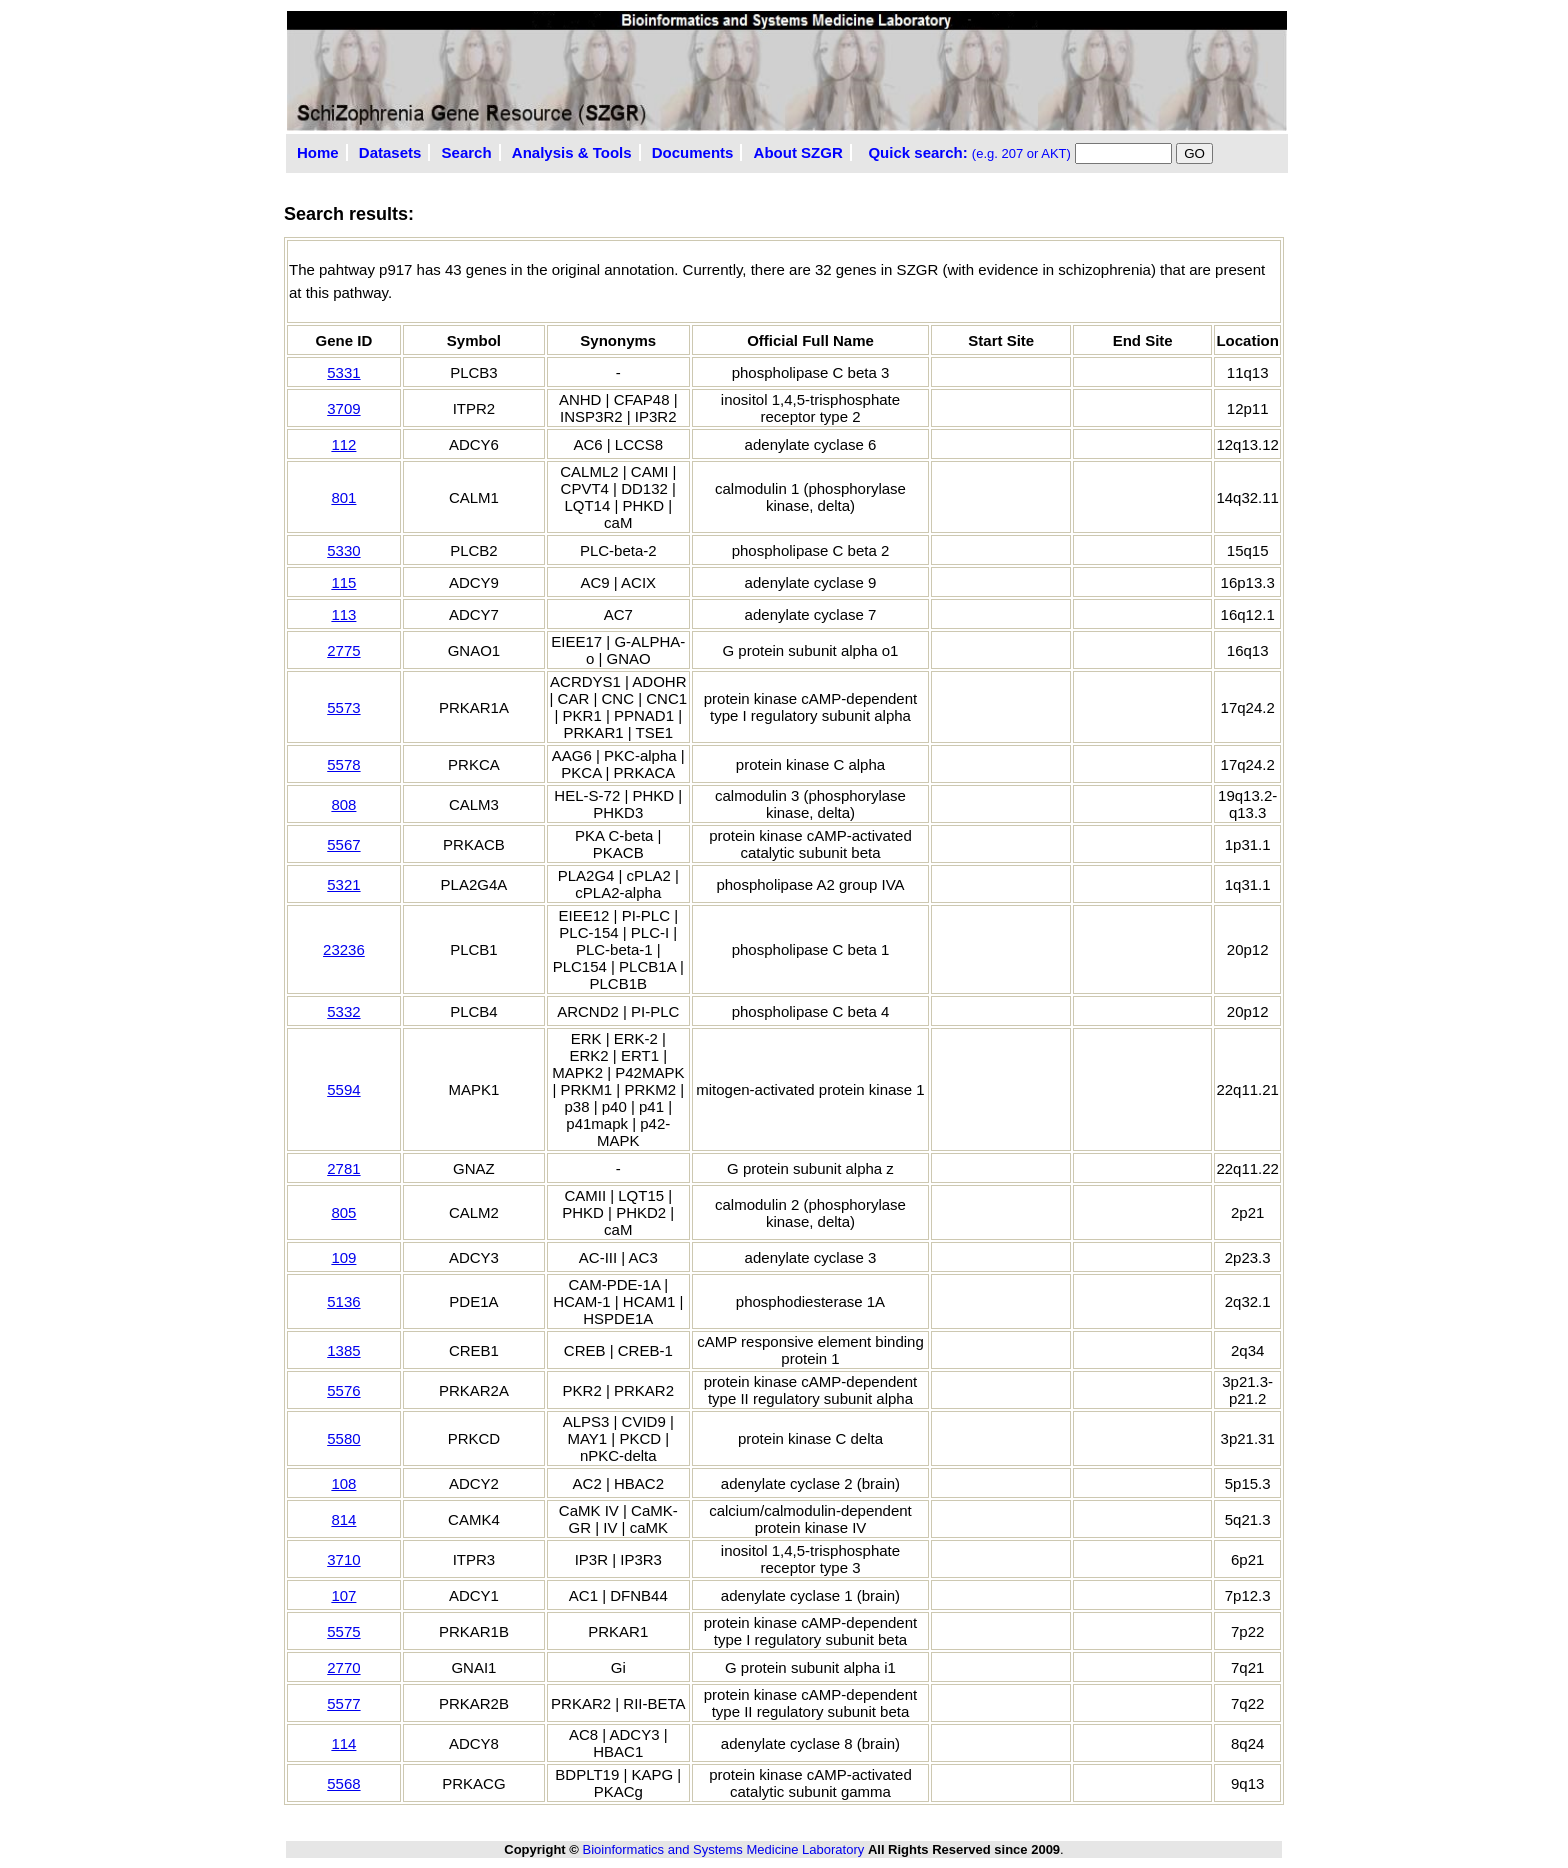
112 (343, 444)
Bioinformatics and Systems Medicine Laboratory (723, 1849)
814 (343, 1519)
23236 (344, 949)
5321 (343, 884)
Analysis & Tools (572, 152)
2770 (343, 1667)
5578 (343, 764)
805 (343, 1212)
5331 (343, 372)
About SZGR (798, 152)
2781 (343, 1168)
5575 (343, 1631)
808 (343, 804)
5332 (343, 1011)
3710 (343, 1559)
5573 (343, 707)
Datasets (390, 152)
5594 (343, 1089)
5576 (343, 1390)
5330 (343, 550)
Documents (693, 152)
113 (343, 614)
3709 (343, 408)
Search (467, 152)
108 (343, 1483)
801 (343, 497)
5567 (343, 844)
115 (343, 582)
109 (343, 1257)
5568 (343, 1783)
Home (318, 152)
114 (343, 1743)
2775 (343, 650)
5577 (343, 1703)
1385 (343, 1350)
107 (343, 1595)
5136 (343, 1301)
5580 (343, 1438)
